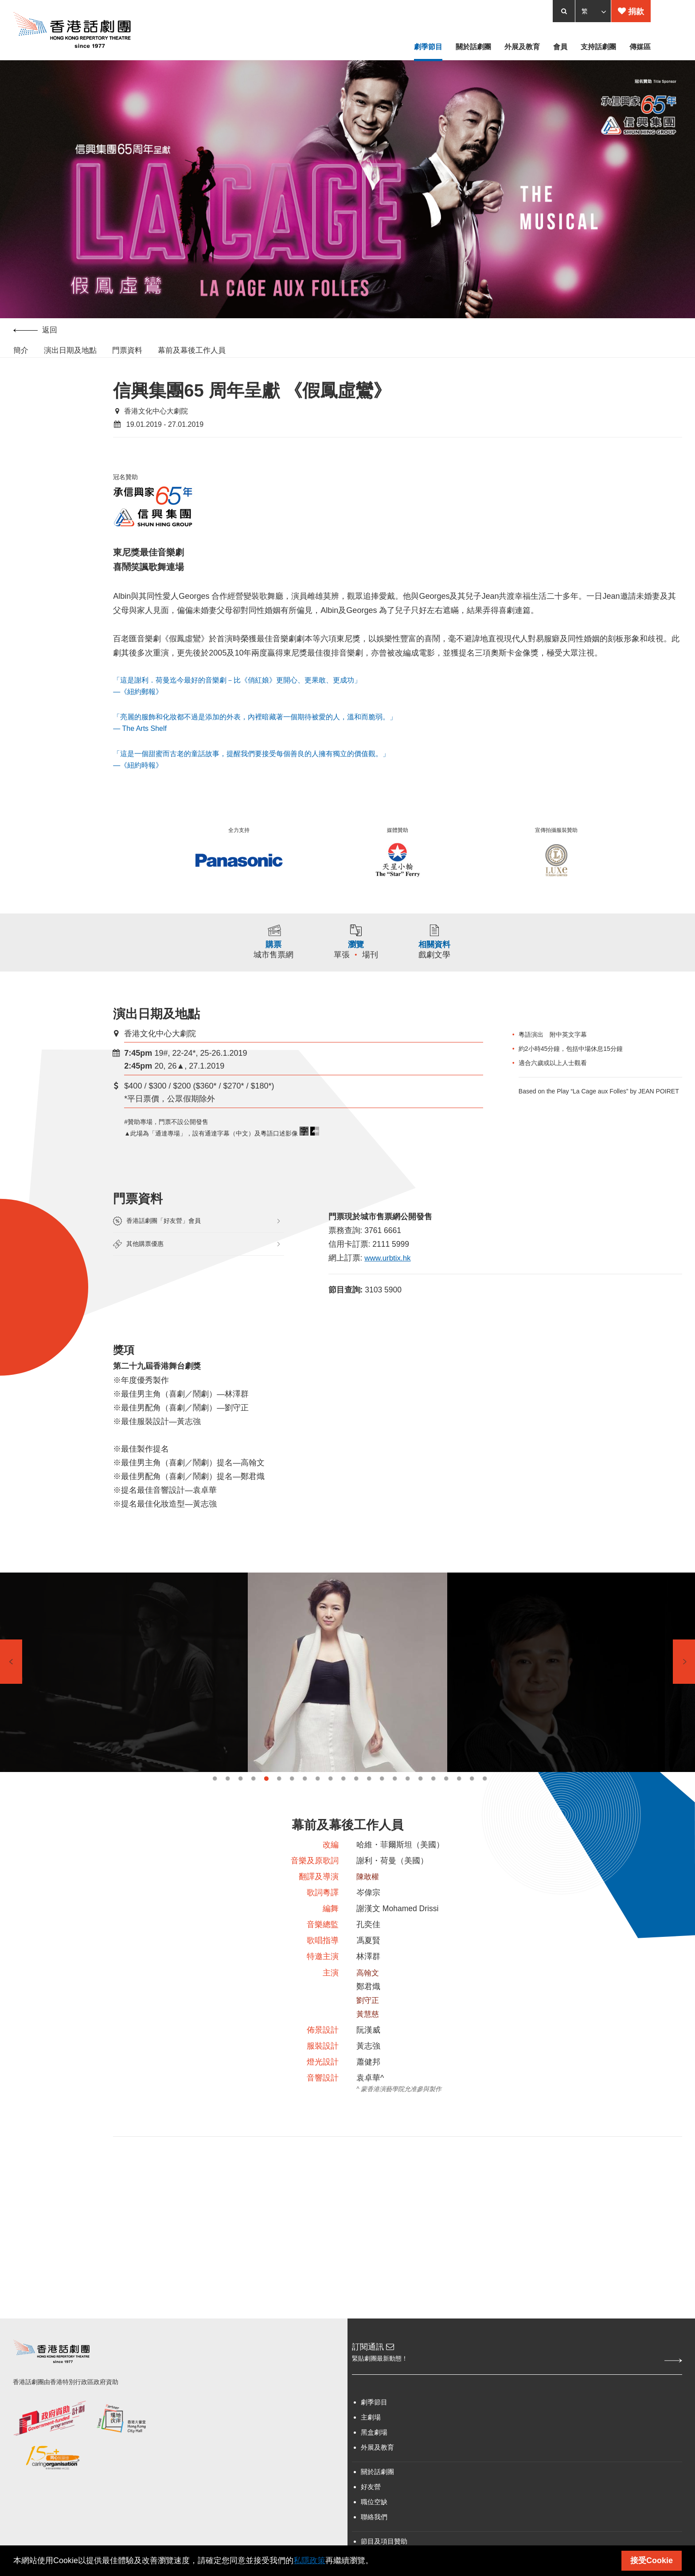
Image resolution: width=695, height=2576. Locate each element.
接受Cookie (651, 2560)
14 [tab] (382, 1800)
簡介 (20, 354)
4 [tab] (253, 1800)
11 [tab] (343, 1800)
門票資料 (127, 354)
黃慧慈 (368, 2044)
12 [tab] (356, 1800)
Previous (11, 1683)
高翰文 (368, 2001)
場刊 (371, 962)
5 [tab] (266, 1800)
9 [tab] (318, 1800)
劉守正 (368, 2030)
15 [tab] (395, 1800)
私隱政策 (309, 2560)
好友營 (371, 2522)
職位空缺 (374, 2537)
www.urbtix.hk (389, 1269)
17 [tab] (420, 1800)
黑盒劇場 (374, 2468)
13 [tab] (369, 1800)
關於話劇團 (377, 2507)
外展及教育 (377, 2483)
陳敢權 (368, 1901)
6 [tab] (279, 1800)
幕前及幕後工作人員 (192, 354)
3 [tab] (240, 1800)
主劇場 (371, 2453)
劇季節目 (374, 2438)
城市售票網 (268, 962)
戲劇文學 (441, 962)
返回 (35, 333)
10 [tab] (330, 1800)
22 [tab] (485, 1800)
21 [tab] (472, 1800)
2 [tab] (228, 1800)
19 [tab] (446, 1800)
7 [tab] (292, 1800)
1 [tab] (215, 1800)
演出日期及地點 (70, 354)
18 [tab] (433, 1800)
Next (684, 1683)
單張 (342, 962)
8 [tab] (305, 1800)
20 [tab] (459, 1800)
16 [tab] (408, 1800)
